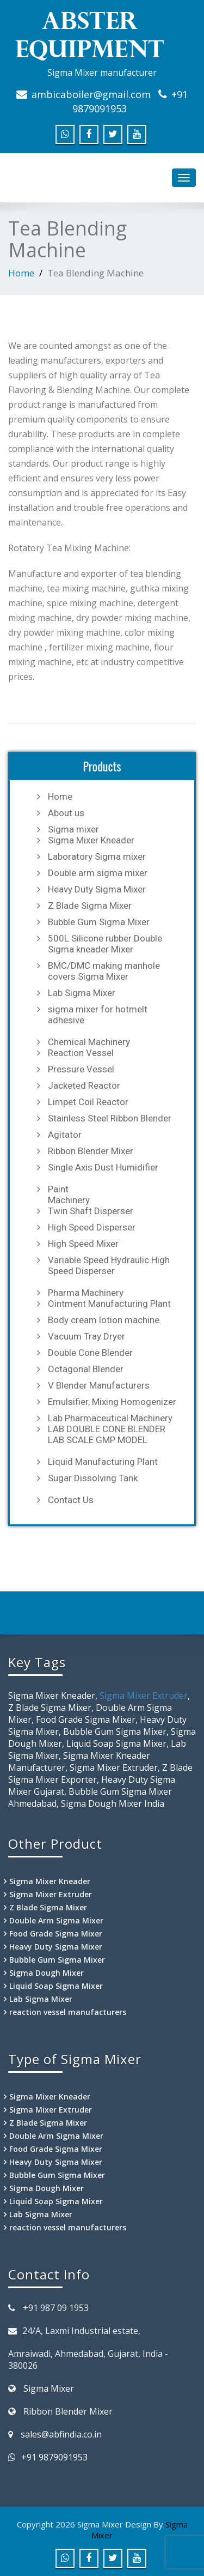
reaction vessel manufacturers (67, 2012)
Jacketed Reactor (84, 1085)
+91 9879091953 (54, 2457)
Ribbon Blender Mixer (90, 1150)
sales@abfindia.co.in (61, 2434)
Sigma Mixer (48, 2388)
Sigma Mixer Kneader (91, 840)
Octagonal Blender (85, 1369)
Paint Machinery (69, 1194)
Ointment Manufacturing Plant (109, 1303)
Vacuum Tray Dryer (86, 1336)
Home (21, 273)
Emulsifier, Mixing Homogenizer (112, 1401)
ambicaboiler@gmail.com (91, 94)
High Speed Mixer (83, 1243)
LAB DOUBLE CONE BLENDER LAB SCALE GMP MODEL (106, 1434)
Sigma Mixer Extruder (144, 1696)
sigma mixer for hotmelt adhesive (97, 1014)
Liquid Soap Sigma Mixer (56, 1986)
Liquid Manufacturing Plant (103, 1461)
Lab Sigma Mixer (81, 992)
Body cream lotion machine (103, 1319)
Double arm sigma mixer (97, 872)
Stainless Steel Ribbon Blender (109, 1118)
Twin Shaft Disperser (90, 1210)
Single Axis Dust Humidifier (103, 1167)
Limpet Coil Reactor (88, 1101)
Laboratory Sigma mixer (97, 856)
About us (66, 812)
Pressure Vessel (81, 1069)
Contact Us (71, 1499)
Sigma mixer (73, 829)
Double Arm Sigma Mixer (56, 1920)
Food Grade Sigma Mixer (55, 1933)
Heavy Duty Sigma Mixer (97, 889)
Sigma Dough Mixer (46, 1973)
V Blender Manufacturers (99, 1385)
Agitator (65, 1134)
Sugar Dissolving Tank (93, 1478)
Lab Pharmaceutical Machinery (110, 1418)
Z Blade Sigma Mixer (90, 905)
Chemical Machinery (89, 1041)
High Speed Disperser (91, 1227)
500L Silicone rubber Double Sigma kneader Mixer (105, 944)
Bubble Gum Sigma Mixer (99, 921)
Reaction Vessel (81, 1052)
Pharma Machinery (85, 1292)
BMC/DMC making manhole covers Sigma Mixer (104, 971)
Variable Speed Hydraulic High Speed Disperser (109, 1265)
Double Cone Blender (90, 1352)
